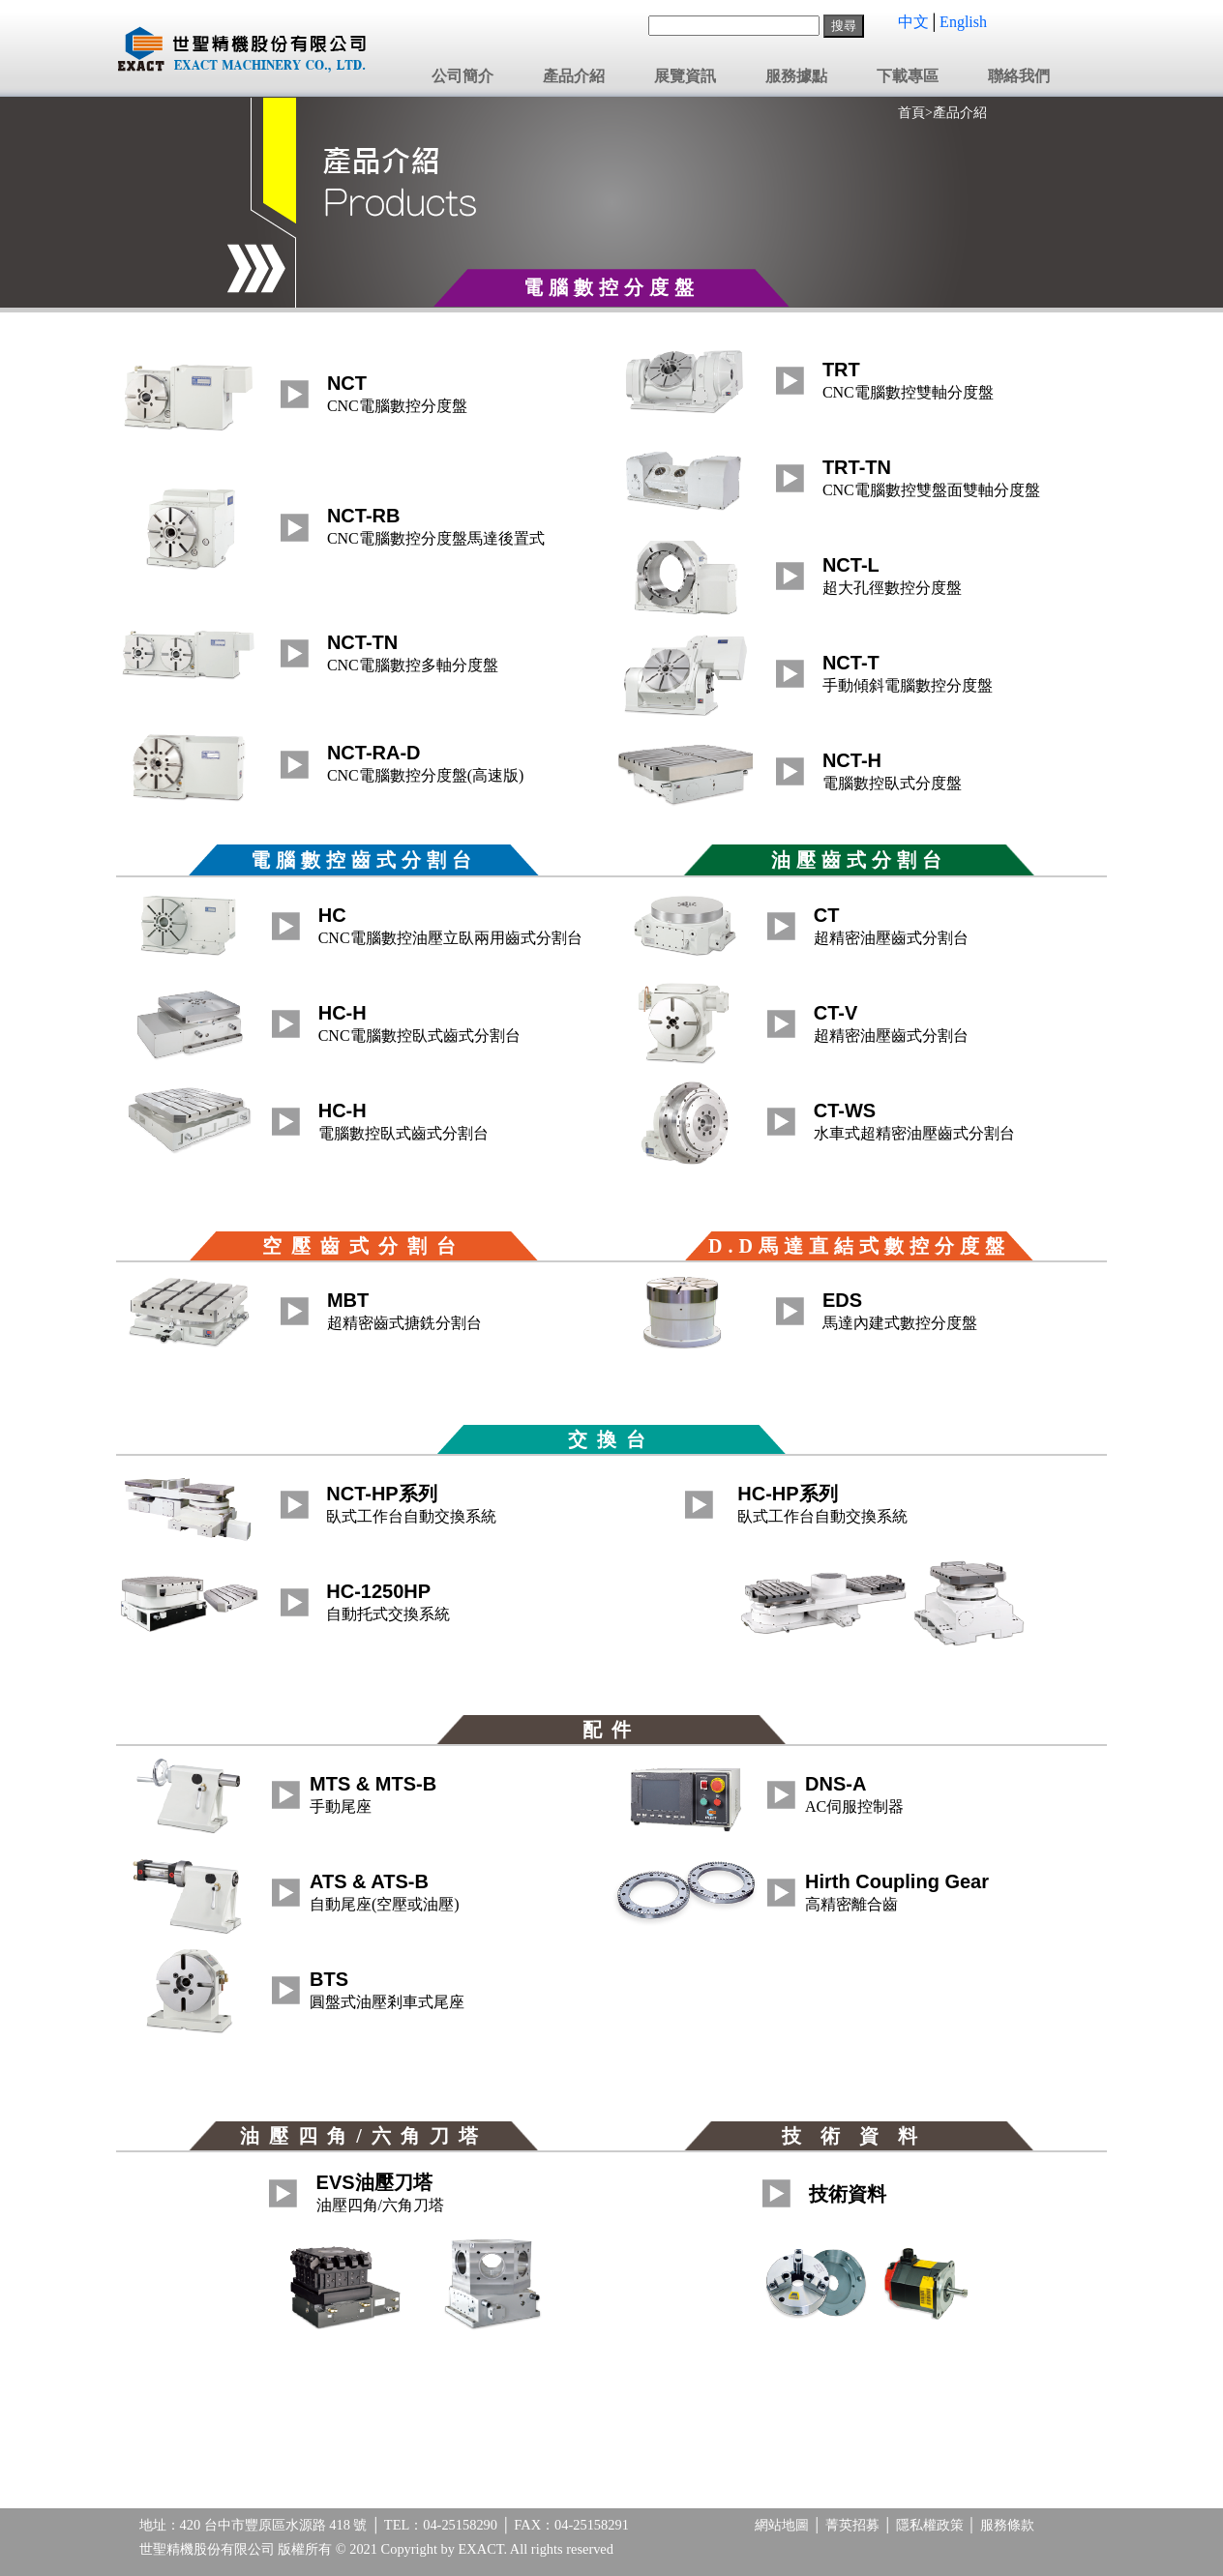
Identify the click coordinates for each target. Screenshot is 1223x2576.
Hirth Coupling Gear (897, 1881)
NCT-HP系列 (381, 1493)
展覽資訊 (685, 76)
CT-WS (845, 1110)
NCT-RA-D (374, 752)
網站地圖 (782, 2525)
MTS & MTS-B (373, 1783)
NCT (347, 383)
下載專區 (908, 76)
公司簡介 (462, 76)
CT (827, 915)
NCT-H (851, 760)
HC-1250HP (378, 1591)
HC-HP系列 (787, 1493)
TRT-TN (856, 467)
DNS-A (835, 1783)
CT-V (836, 1012)
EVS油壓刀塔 (374, 2182)
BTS (329, 1979)
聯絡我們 (1019, 76)
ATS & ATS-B (369, 1881)
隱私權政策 (930, 2525)
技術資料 (847, 2194)
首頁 (911, 112)
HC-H (342, 1012)
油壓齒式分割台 (859, 860)
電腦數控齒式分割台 (364, 860)
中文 (913, 22)
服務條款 (1007, 2525)
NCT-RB (364, 515)
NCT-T (851, 662)
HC (332, 915)
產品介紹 (574, 76)
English (963, 22)
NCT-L (851, 565)
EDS (842, 1300)
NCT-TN (362, 642)
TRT (841, 369)
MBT (348, 1300)
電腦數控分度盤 (611, 287)
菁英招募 (852, 2525)
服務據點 (796, 76)
